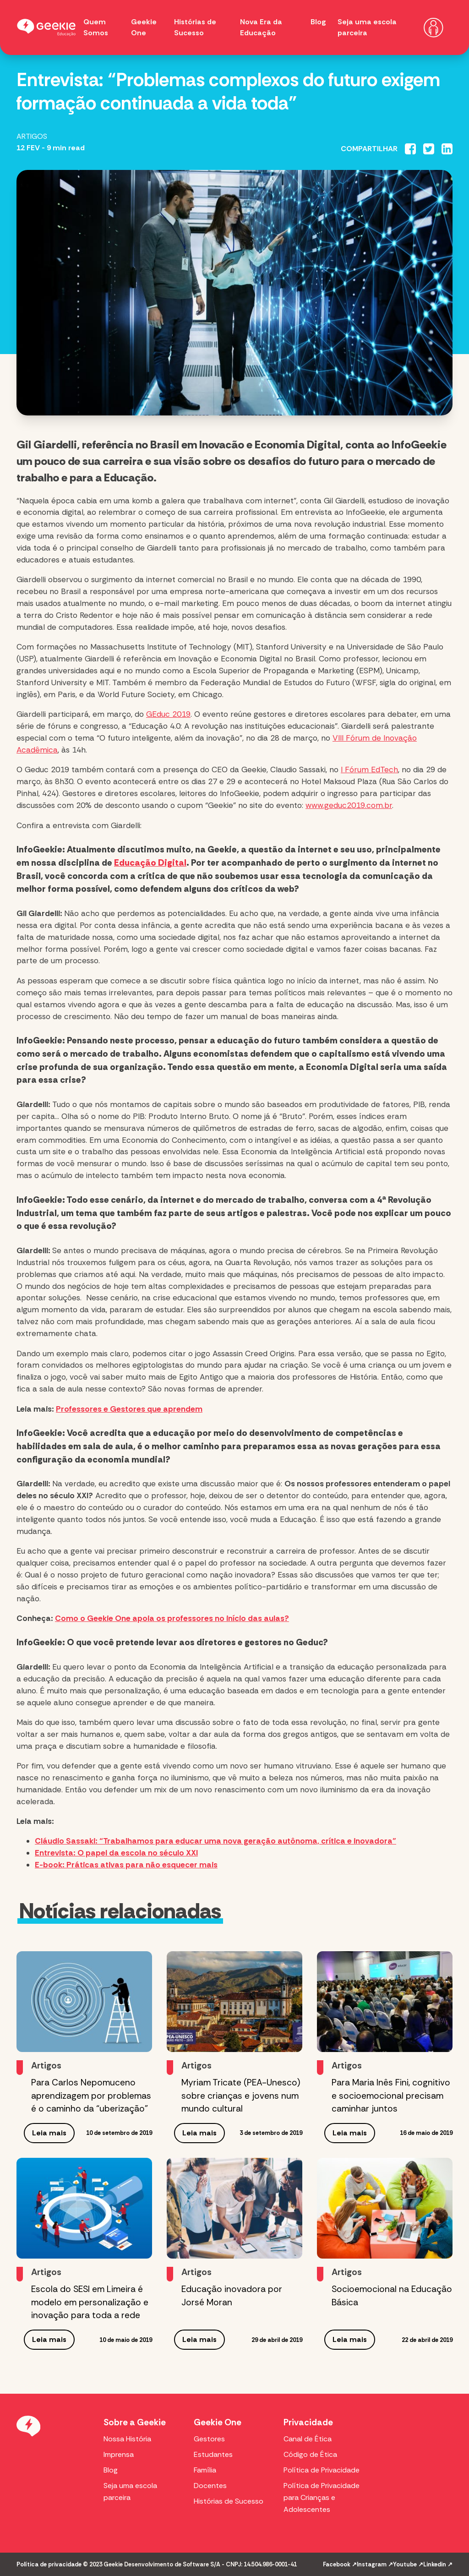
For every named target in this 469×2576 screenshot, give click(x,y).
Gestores (209, 2439)
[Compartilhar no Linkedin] (447, 148)
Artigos (31, 136)
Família (205, 2470)
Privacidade (308, 2422)
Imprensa (119, 2454)
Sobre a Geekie (135, 2422)
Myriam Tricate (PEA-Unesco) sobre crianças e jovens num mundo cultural (240, 2096)
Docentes (210, 2485)
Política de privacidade (49, 2564)
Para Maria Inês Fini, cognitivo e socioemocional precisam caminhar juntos (391, 2096)
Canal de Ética (308, 2439)
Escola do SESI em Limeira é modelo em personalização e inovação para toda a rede (89, 2302)
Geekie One (217, 2422)
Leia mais (49, 2133)
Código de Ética (310, 2454)
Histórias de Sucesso (228, 2501)
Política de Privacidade (322, 2470)
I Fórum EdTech (369, 769)
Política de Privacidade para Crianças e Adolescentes (322, 2497)
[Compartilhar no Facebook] (410, 148)
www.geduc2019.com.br (348, 805)
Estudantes (213, 2454)
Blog (318, 22)
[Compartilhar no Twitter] (428, 148)
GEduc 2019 (168, 714)
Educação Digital (150, 862)
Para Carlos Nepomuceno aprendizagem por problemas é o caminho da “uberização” (91, 2096)
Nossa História (127, 2439)
